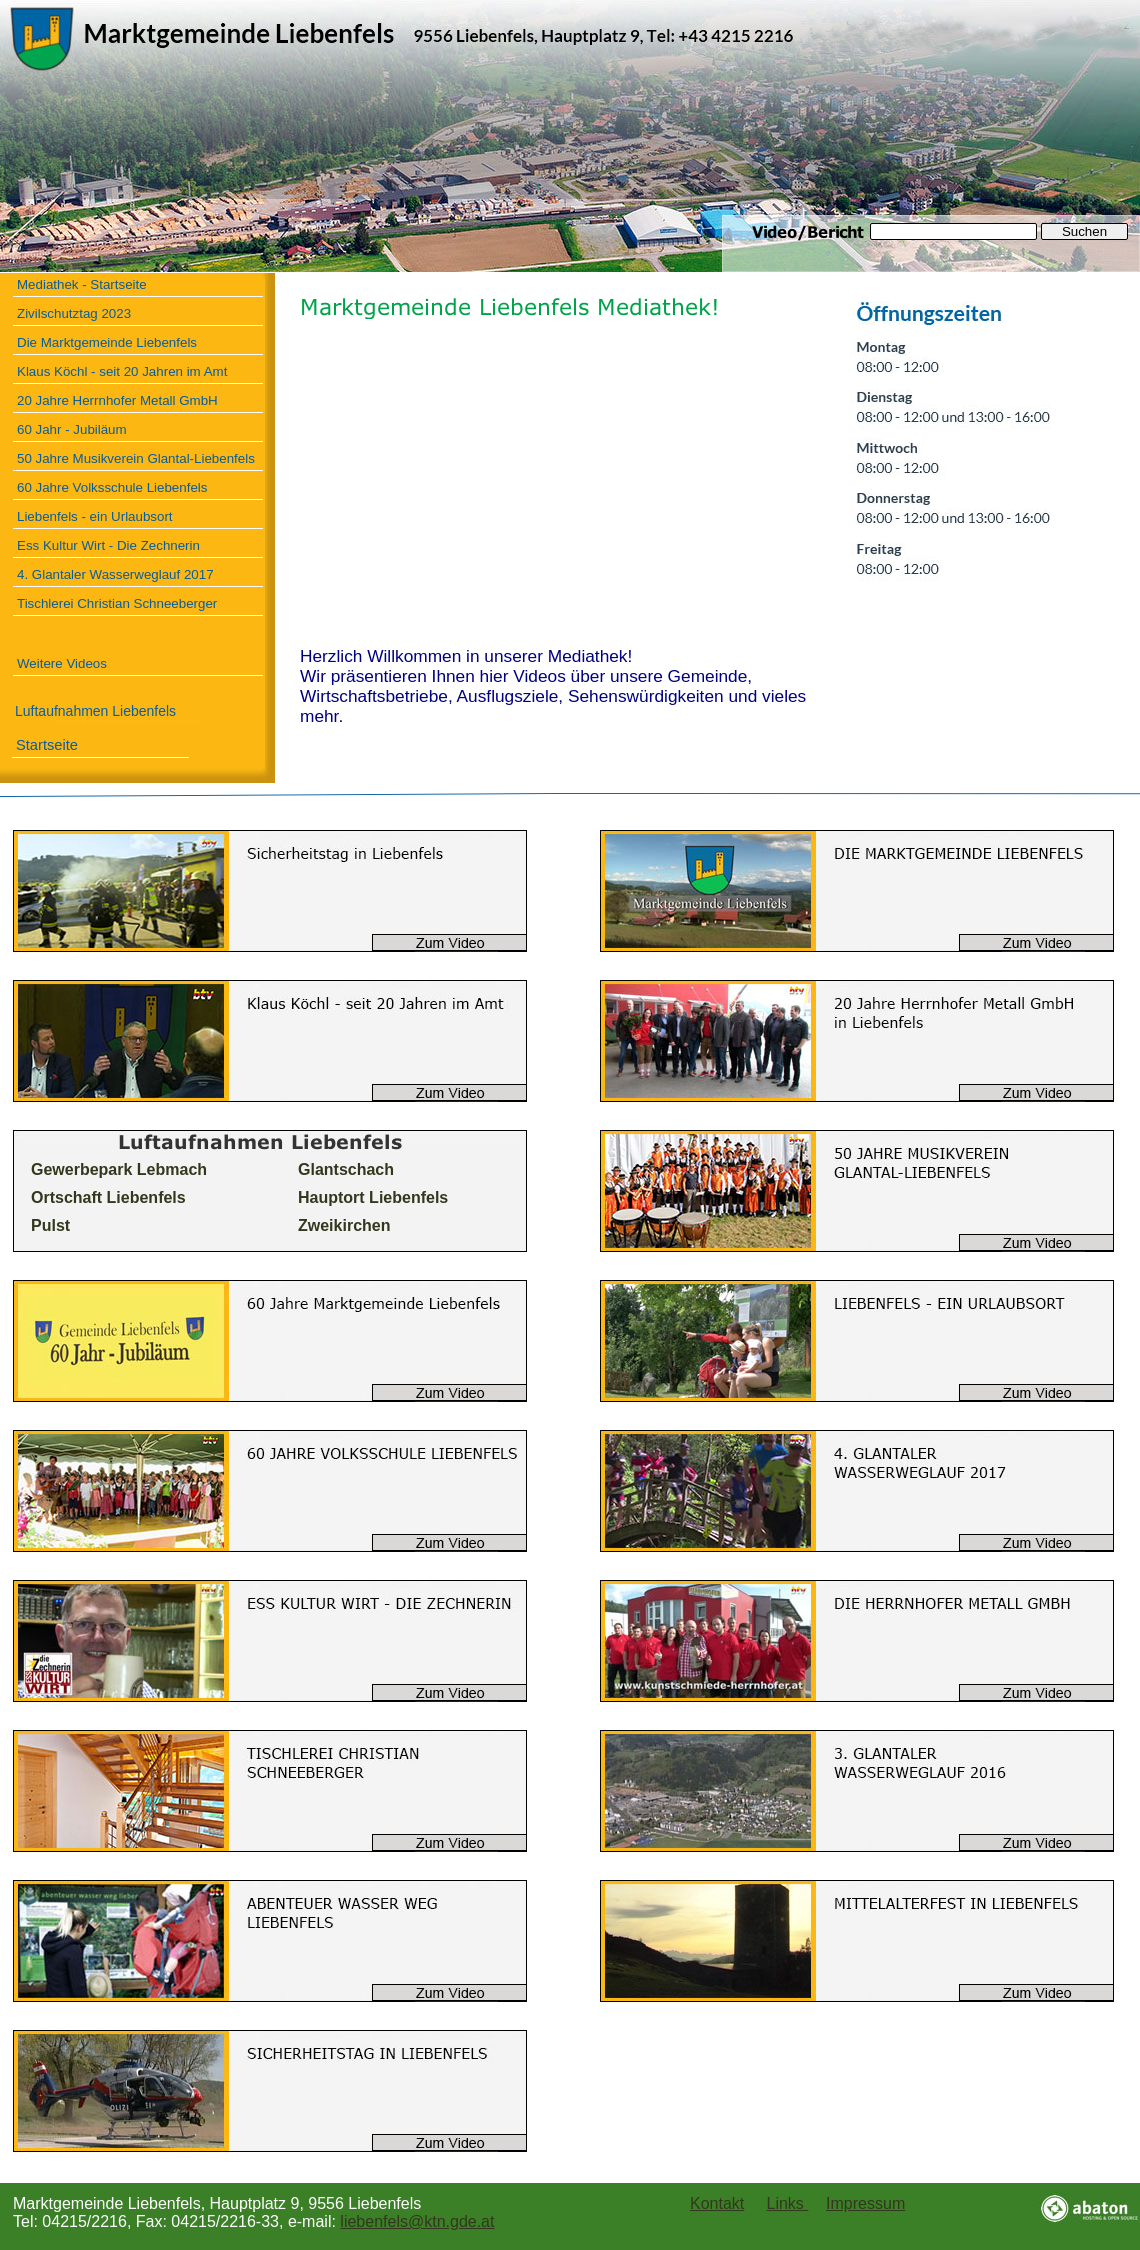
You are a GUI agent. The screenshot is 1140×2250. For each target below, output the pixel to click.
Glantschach (346, 1169)
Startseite (47, 745)
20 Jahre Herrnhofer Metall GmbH (117, 400)
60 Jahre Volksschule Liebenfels (112, 487)
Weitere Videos (62, 663)
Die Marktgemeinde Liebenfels (107, 342)
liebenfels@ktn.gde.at (417, 2221)
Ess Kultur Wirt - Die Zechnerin (108, 545)
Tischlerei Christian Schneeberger (117, 603)
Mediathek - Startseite (82, 284)
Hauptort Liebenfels (373, 1197)
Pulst (50, 1225)
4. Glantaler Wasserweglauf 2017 (115, 574)
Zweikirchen (344, 1225)
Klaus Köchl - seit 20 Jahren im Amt (122, 371)
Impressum (865, 2203)
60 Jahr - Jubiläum (72, 429)
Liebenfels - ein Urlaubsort (95, 516)
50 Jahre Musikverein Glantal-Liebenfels (136, 458)
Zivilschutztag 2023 (74, 313)
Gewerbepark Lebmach (119, 1169)
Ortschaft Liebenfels (108, 1197)
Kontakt (717, 2203)
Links (788, 2203)
